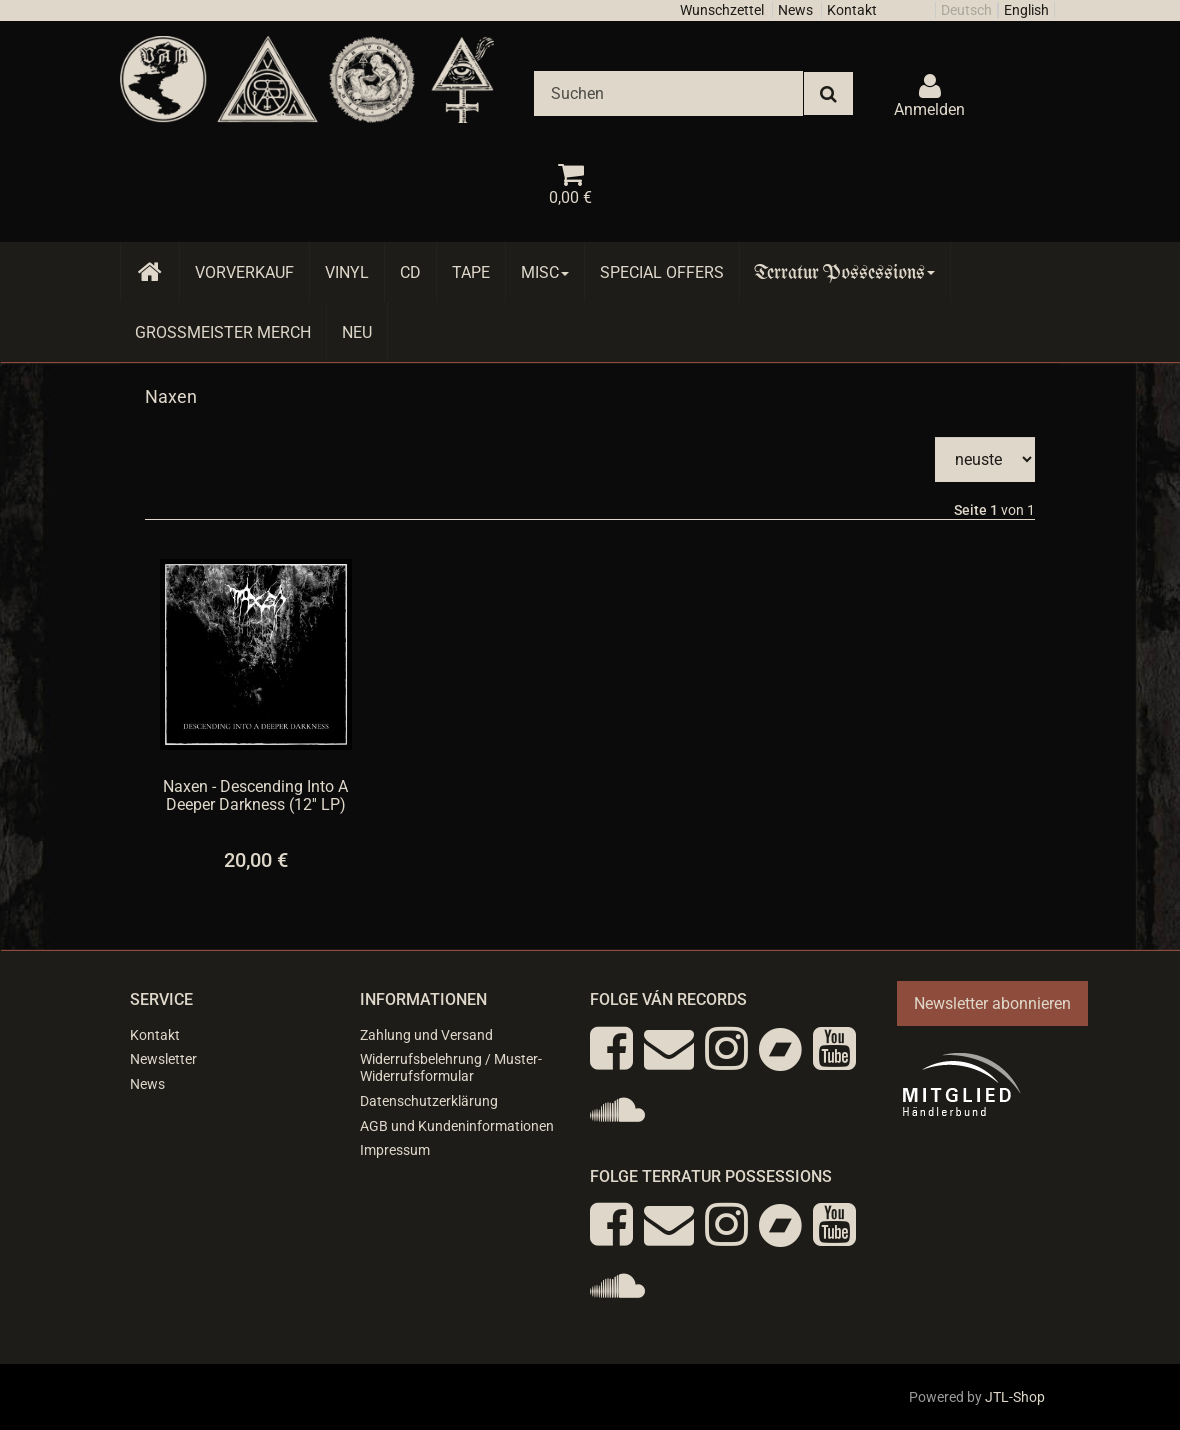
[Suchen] (668, 93)
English (1026, 10)
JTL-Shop (1015, 1397)
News (795, 10)
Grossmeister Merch (223, 332)
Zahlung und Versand (426, 1035)
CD (410, 272)
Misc (545, 272)
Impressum (395, 1150)
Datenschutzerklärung (429, 1101)
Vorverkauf (244, 272)
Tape (471, 272)
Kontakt (852, 10)
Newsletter (163, 1059)
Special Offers (662, 272)
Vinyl (347, 272)
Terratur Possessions (845, 272)
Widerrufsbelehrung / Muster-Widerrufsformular (451, 1067)
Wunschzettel (722, 10)
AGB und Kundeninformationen (457, 1126)
